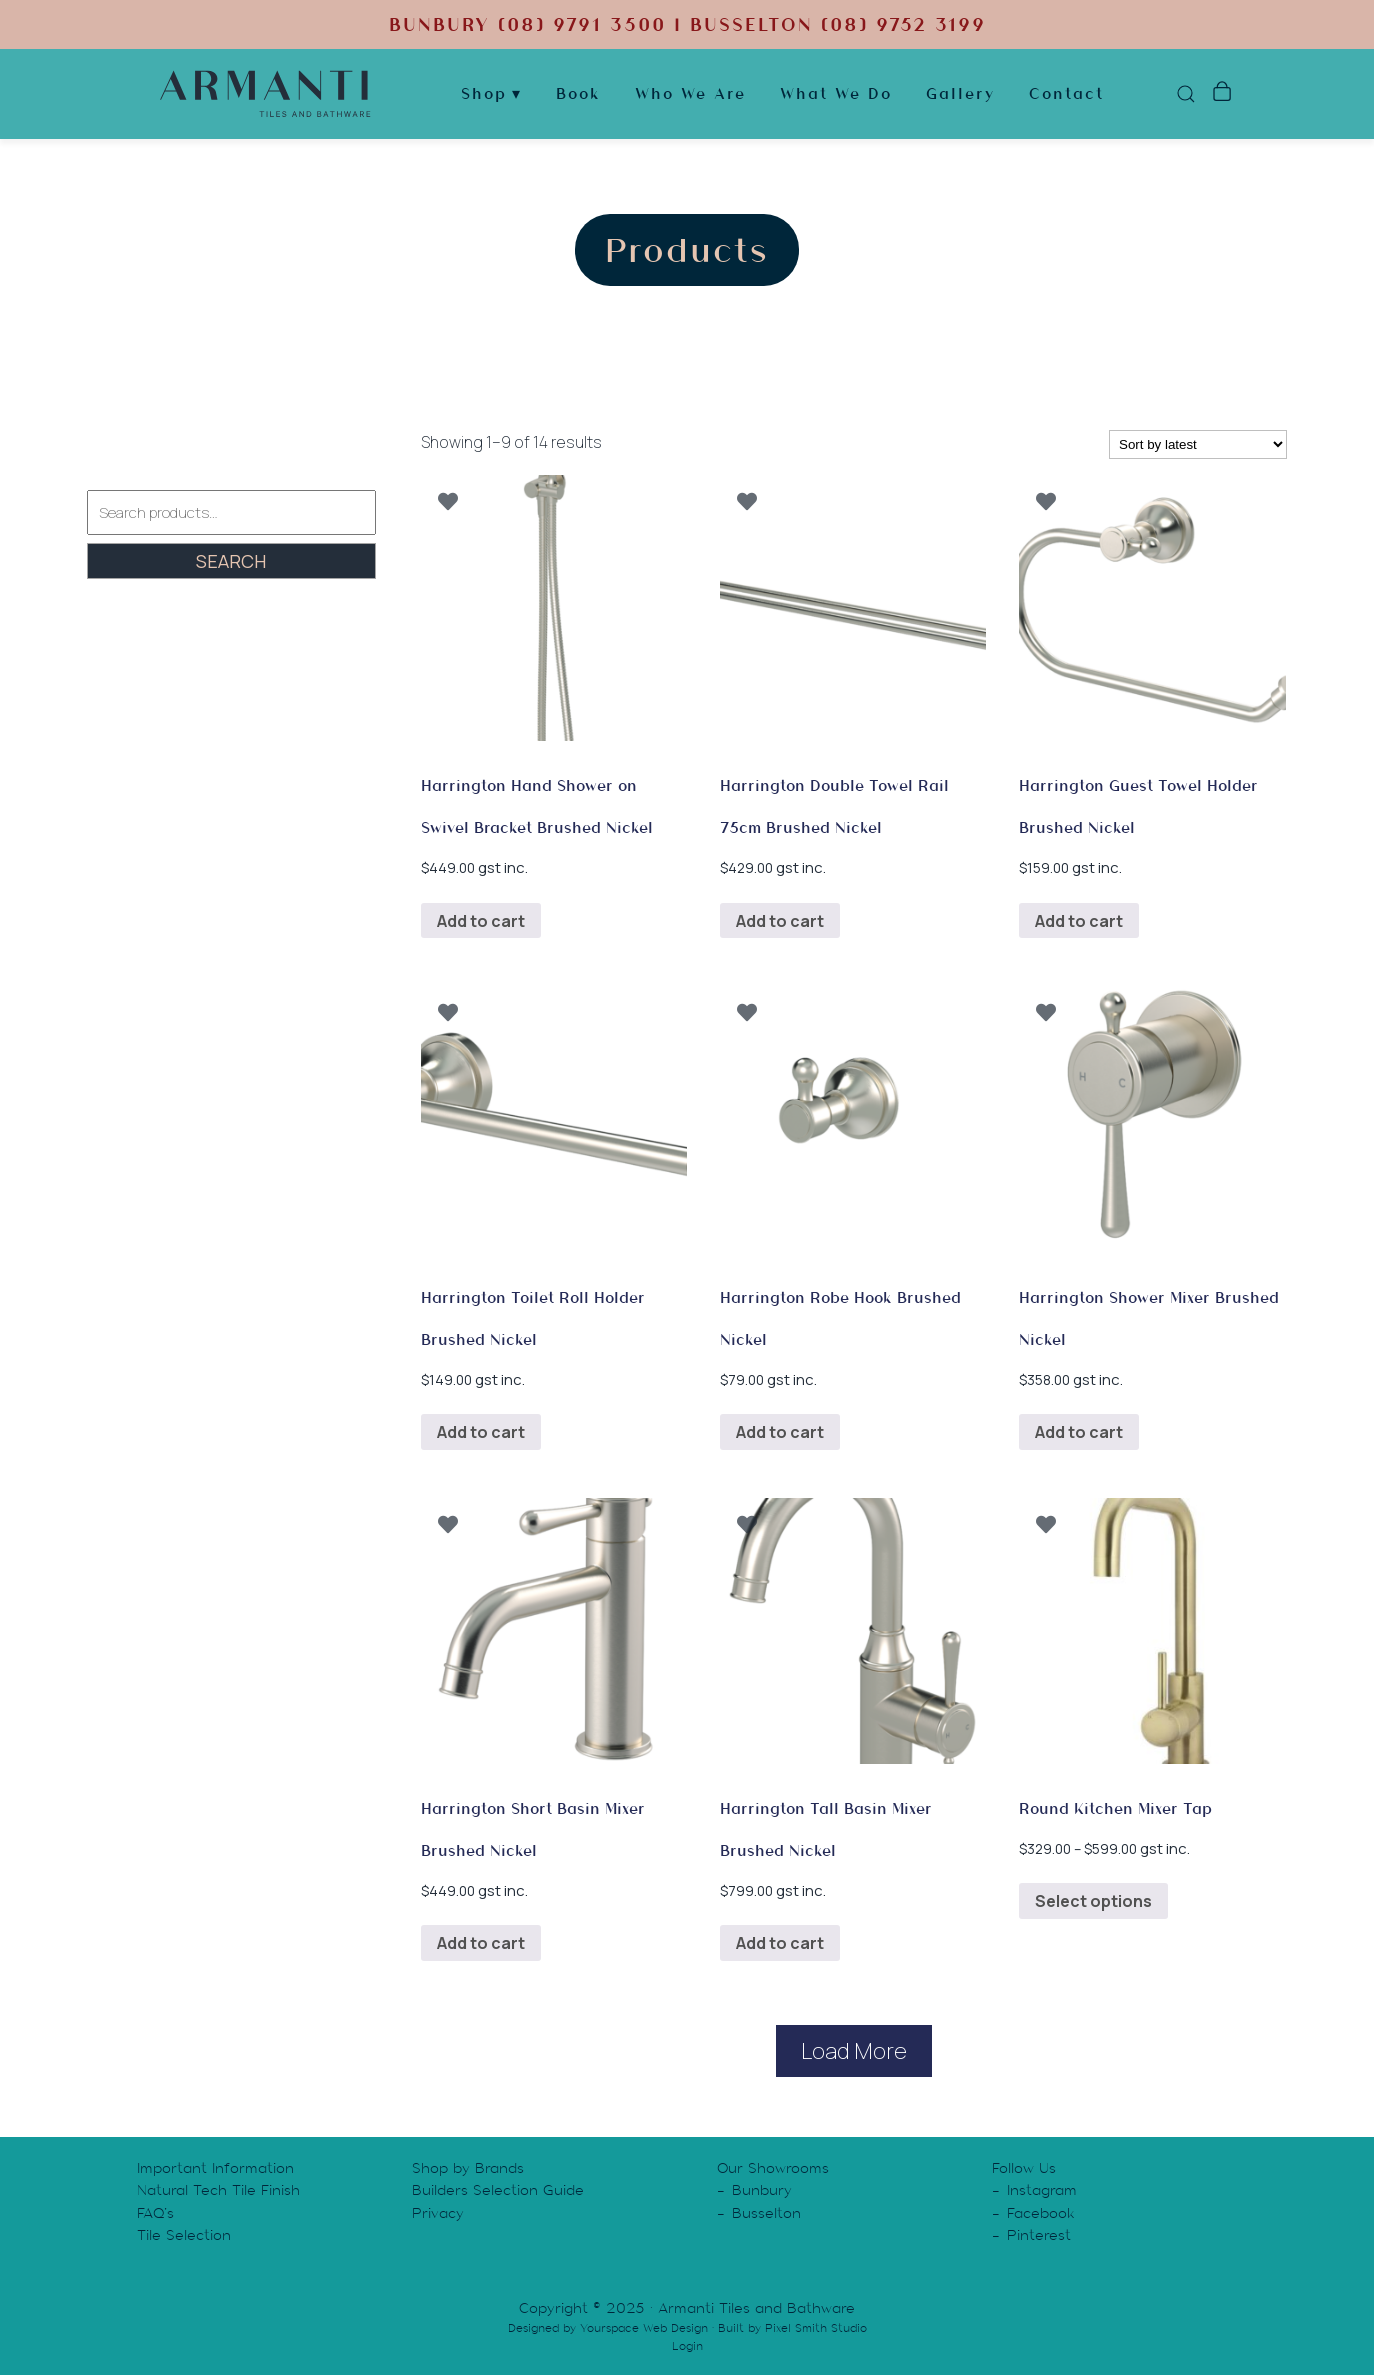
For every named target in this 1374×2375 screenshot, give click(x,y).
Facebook (1041, 2213)
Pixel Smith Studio (816, 2328)
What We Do (836, 94)
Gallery (960, 94)
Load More (854, 2051)
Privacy (438, 2213)
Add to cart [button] (481, 921)
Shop (484, 94)
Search (231, 561)
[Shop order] (1198, 444)
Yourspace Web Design (644, 2328)
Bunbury (762, 2190)
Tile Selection (184, 2235)
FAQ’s (155, 2213)
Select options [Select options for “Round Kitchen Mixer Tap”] (1093, 1901)
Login (687, 2346)
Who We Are (690, 94)
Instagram (1042, 2190)
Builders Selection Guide (498, 2190)
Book (578, 94)
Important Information (215, 2168)
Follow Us (1024, 2168)
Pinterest (1039, 2235)
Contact (1066, 94)
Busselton (766, 2213)
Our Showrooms (773, 2168)
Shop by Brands (468, 2168)
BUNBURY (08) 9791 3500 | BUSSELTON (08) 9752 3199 (687, 24)
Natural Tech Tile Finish (218, 2190)
